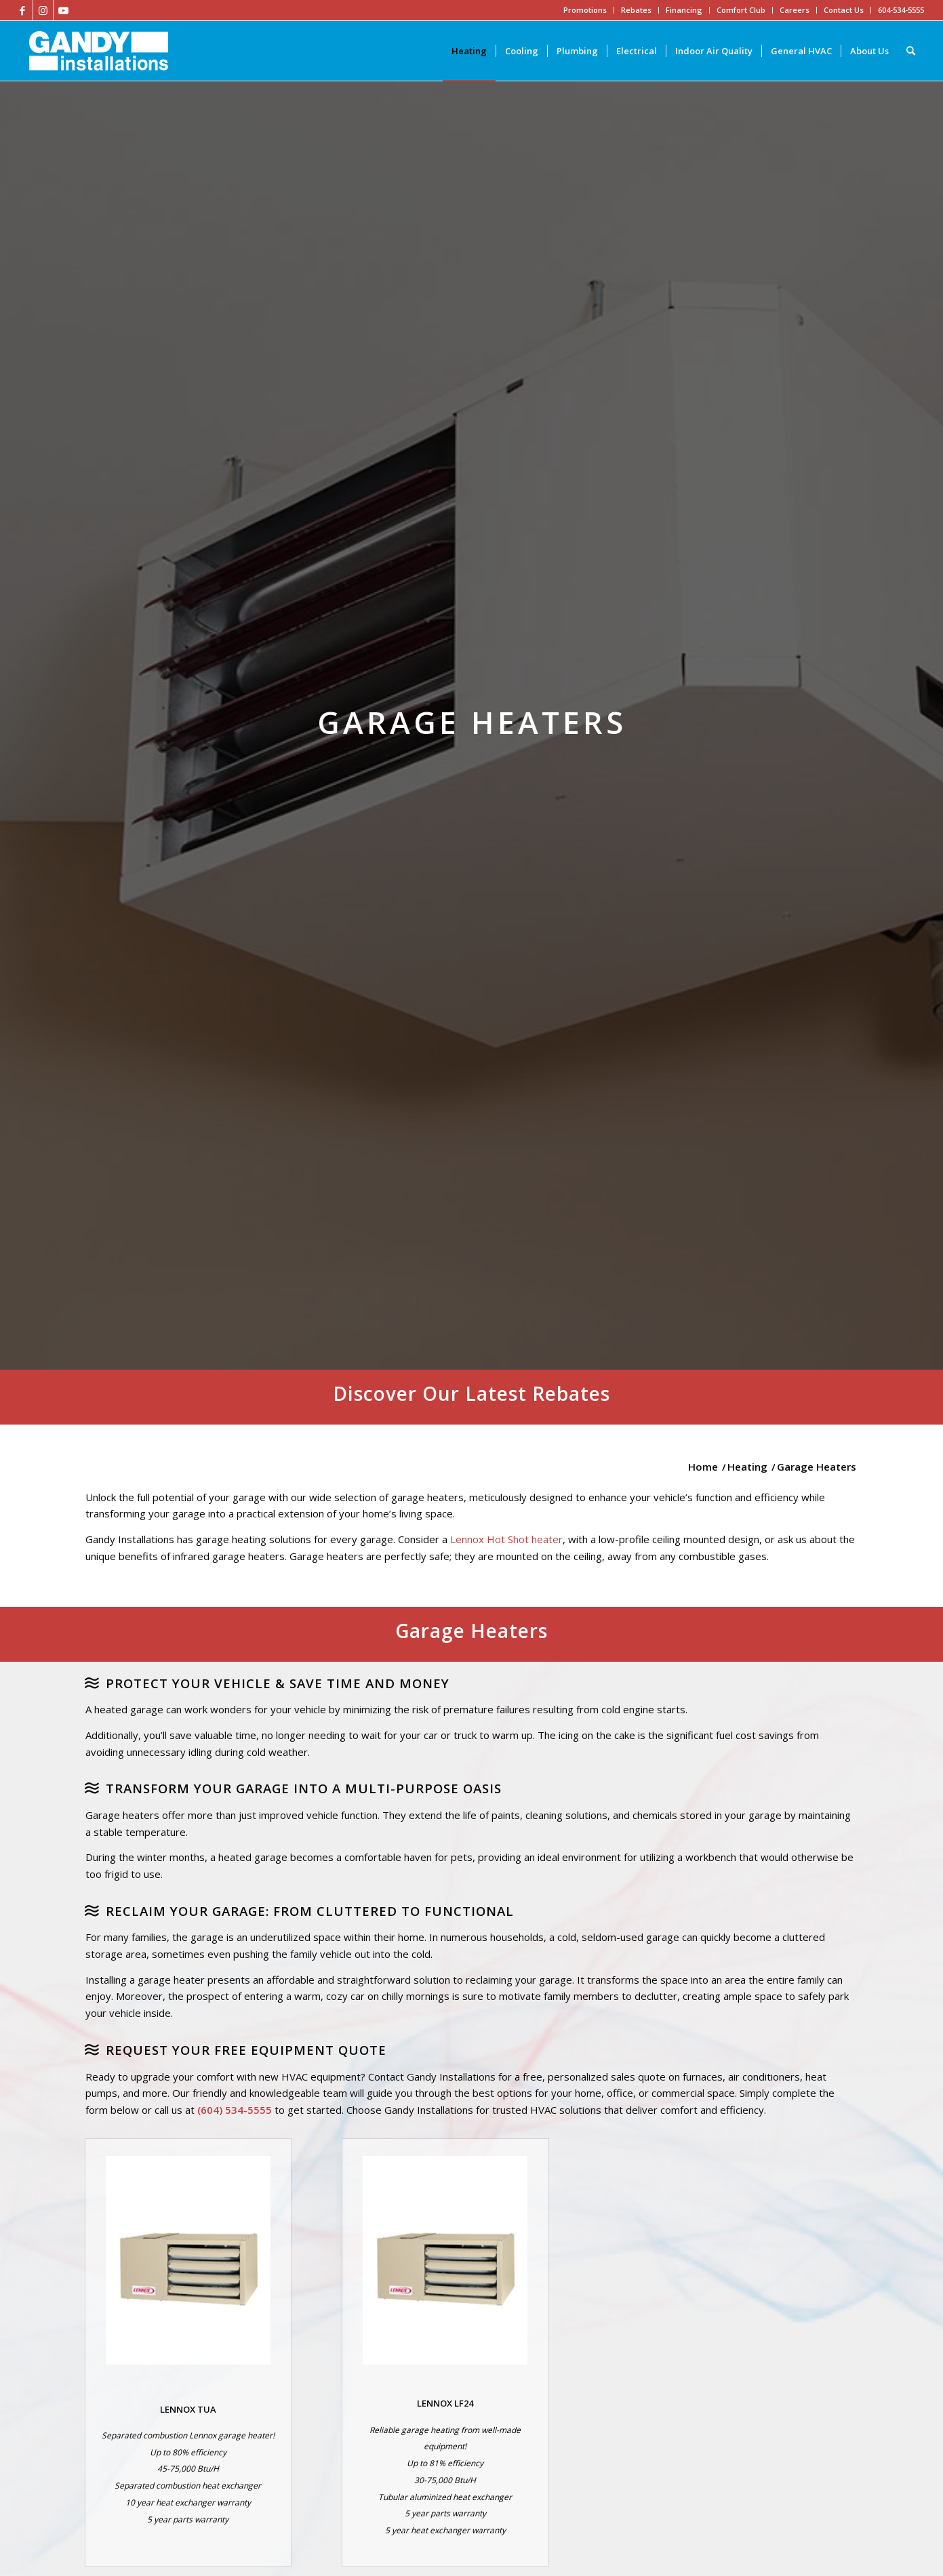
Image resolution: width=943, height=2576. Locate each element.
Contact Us (844, 10)
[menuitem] (469, 51)
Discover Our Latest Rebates (471, 1393)
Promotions (585, 10)
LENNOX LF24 (445, 2403)
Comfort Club (741, 10)
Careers (794, 10)
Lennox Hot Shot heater (506, 1539)
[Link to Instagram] (43, 10)
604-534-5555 (901, 10)
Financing (684, 10)
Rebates (636, 10)
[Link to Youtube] (64, 10)
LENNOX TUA (188, 2409)
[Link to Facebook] (23, 10)
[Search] (911, 51)
